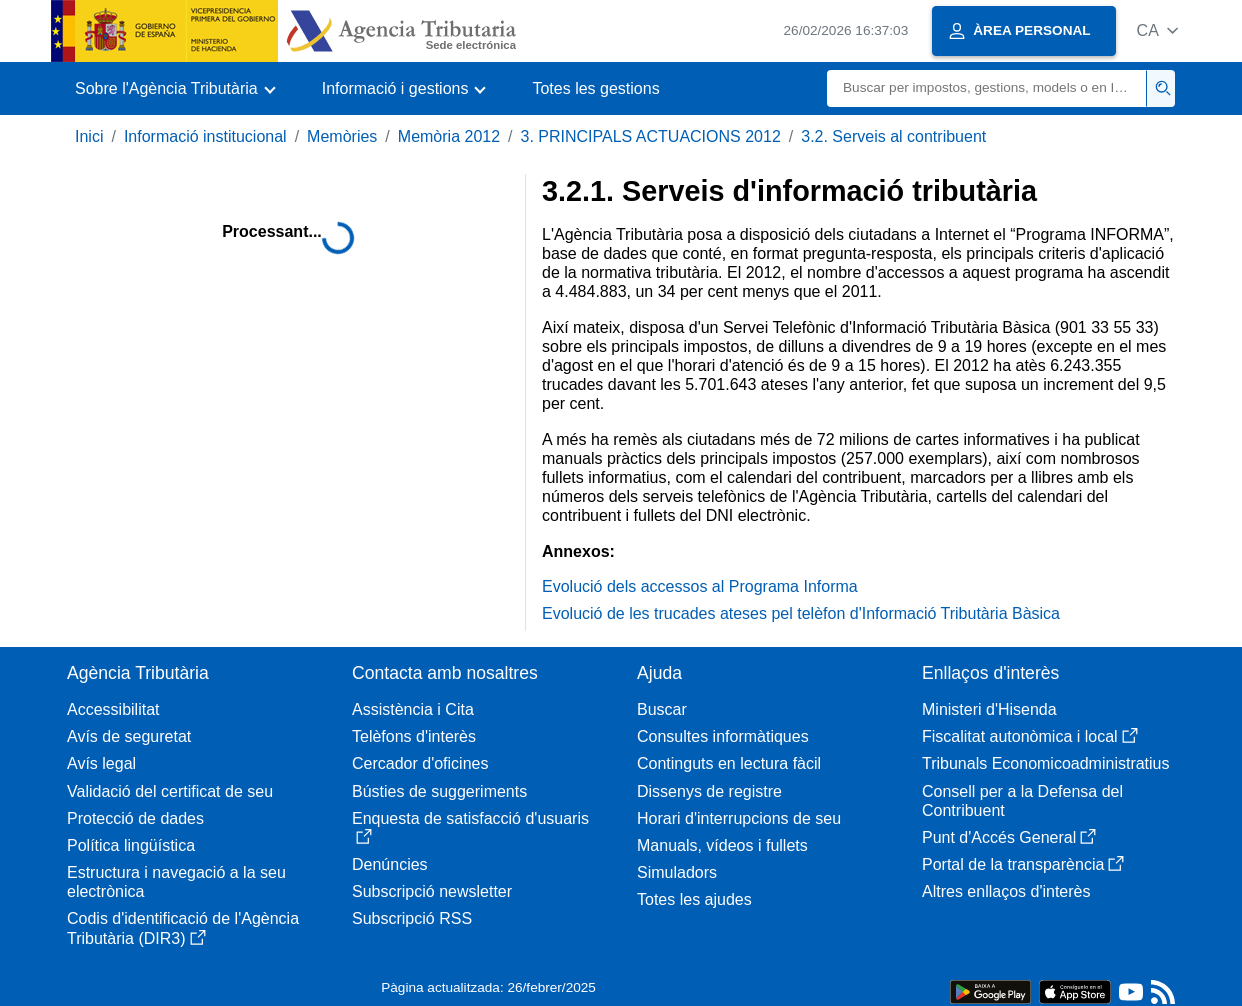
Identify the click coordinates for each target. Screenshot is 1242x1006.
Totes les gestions (595, 88)
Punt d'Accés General (1009, 837)
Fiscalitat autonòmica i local (1030, 736)
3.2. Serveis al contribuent (893, 136)
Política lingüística (131, 845)
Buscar (662, 709)
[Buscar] (987, 88)
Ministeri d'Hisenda (989, 709)
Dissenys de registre (709, 791)
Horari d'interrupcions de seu (739, 818)
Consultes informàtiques (723, 736)
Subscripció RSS (412, 918)
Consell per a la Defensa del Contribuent (1022, 801)
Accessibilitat (113, 709)
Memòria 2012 (449, 136)
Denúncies (390, 864)
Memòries (342, 136)
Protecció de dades (135, 818)
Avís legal (101, 763)
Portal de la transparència (1023, 864)
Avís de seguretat (129, 736)
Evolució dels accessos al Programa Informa (700, 586)
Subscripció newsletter (432, 891)
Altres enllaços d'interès (1006, 891)
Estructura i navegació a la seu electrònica (176, 882)
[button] (1157, 30)
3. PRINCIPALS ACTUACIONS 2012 (651, 136)
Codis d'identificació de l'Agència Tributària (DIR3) (183, 928)
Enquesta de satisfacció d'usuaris (470, 827)
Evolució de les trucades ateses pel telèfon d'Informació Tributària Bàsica (801, 613)
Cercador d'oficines (420, 763)
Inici (89, 136)
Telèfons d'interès (414, 736)
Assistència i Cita (413, 709)
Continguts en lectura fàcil (729, 763)
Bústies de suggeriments (439, 791)
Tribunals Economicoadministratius (1046, 763)
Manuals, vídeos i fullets (722, 845)
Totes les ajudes (694, 899)
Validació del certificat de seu (170, 791)
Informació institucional (205, 136)
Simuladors (677, 872)
